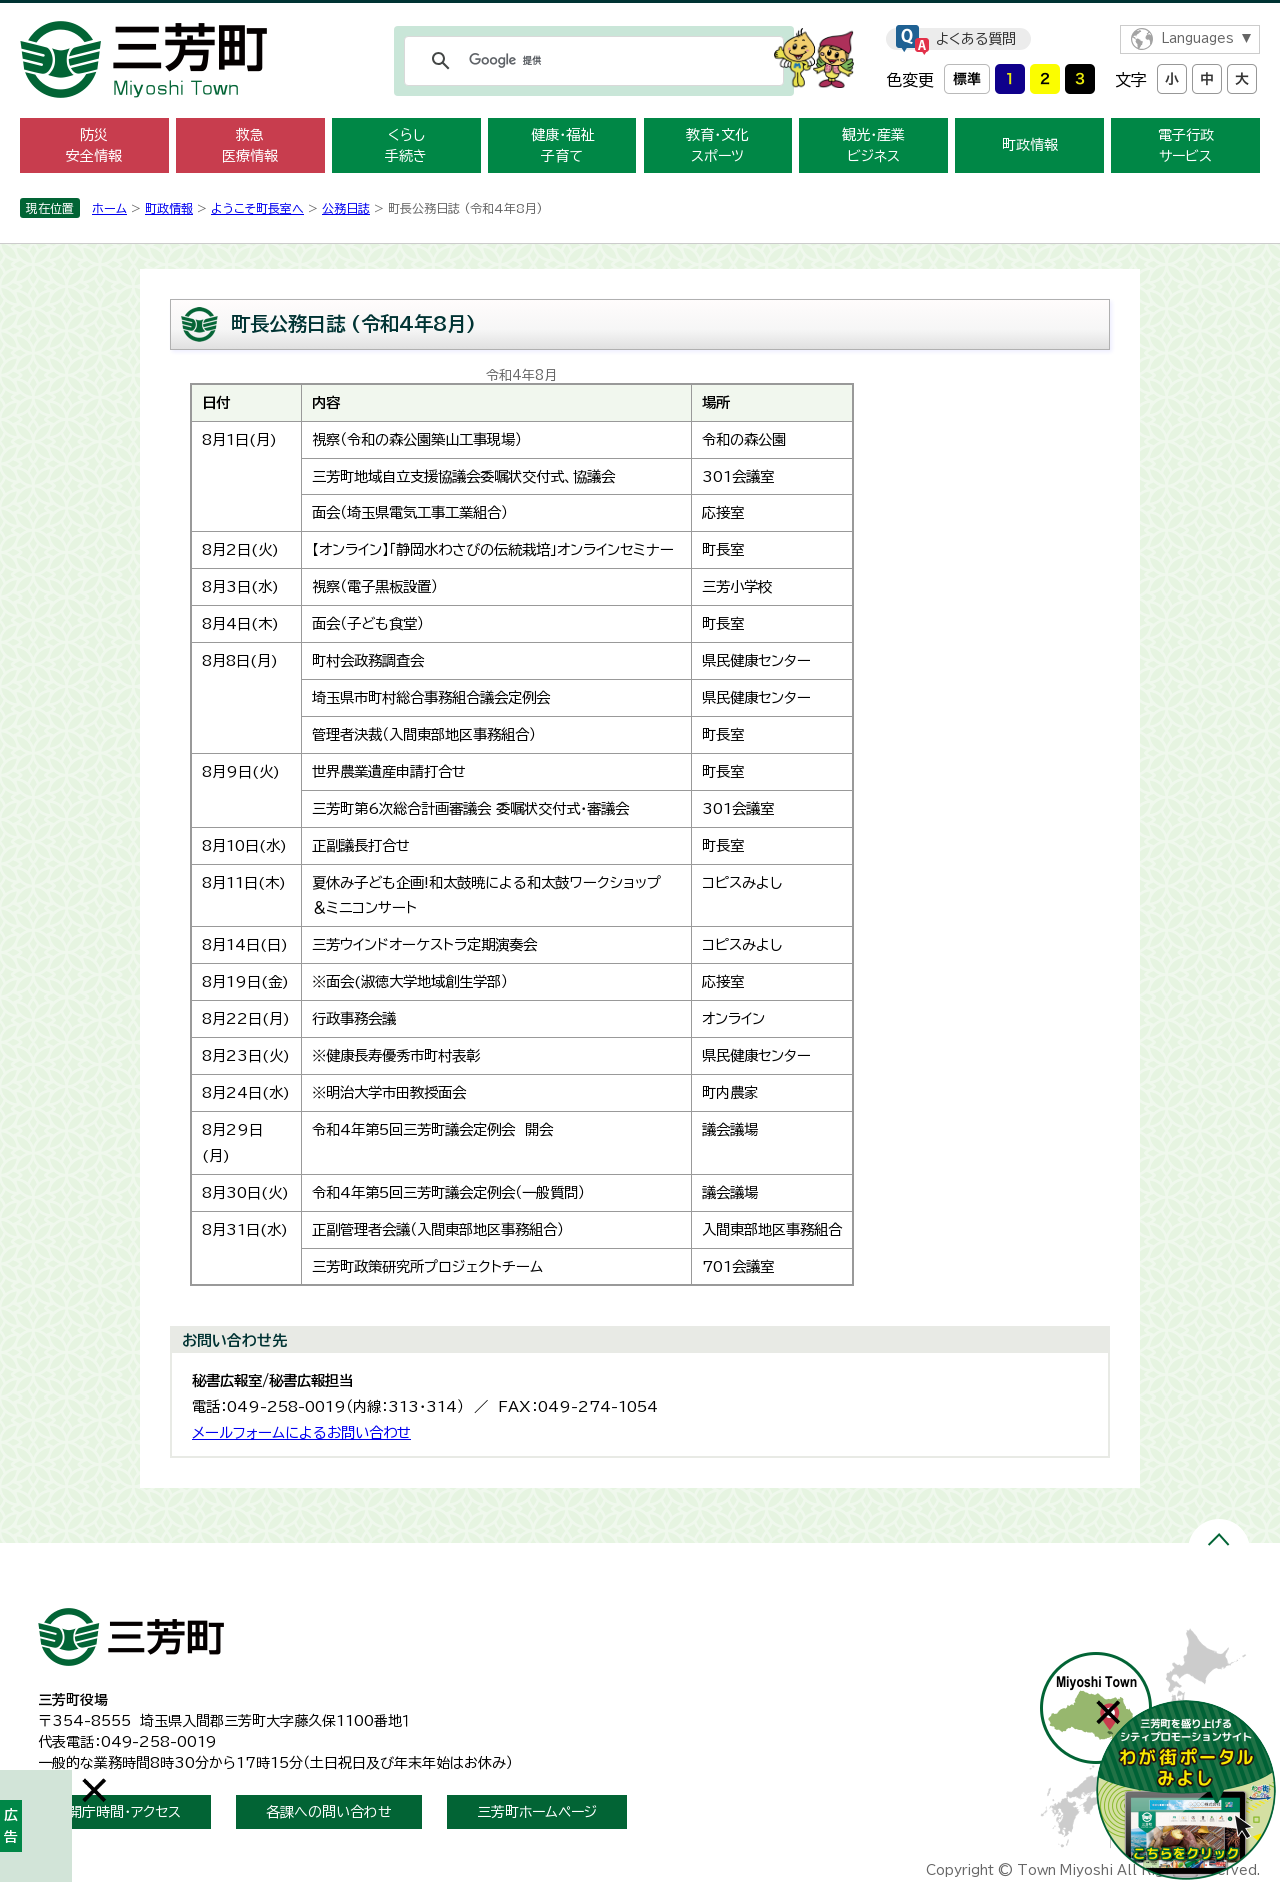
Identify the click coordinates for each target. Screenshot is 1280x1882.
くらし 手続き (406, 145)
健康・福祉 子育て (562, 145)
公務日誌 (346, 208)
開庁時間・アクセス (124, 1812)
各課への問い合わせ (329, 1812)
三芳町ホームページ (537, 1812)
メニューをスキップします (640, 13)
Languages (1197, 38)
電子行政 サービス (1186, 145)
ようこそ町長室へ (257, 208)
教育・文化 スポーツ (717, 145)
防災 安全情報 (94, 145)
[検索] (591, 61)
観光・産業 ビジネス (873, 145)
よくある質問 (976, 39)
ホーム (109, 208)
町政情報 (1030, 145)
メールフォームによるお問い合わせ (301, 1432)
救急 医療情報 (250, 145)
